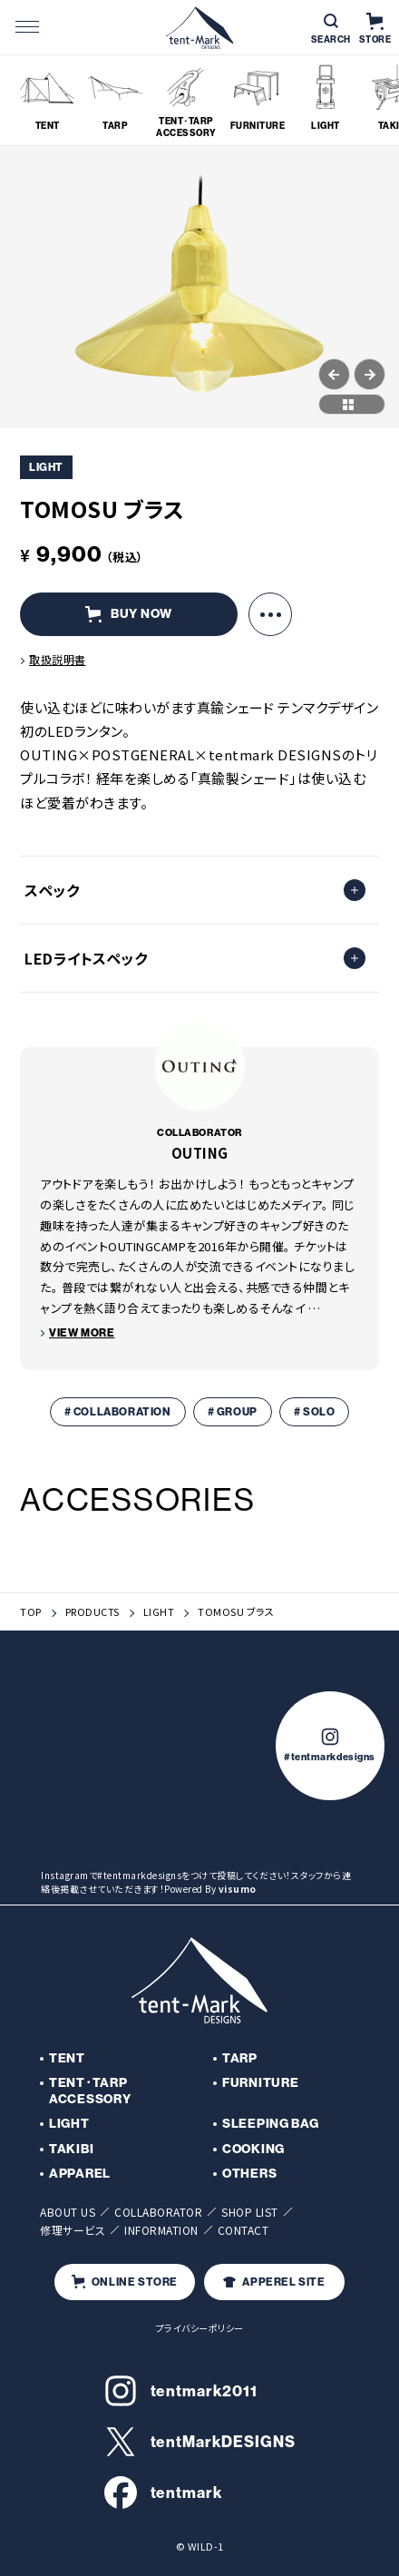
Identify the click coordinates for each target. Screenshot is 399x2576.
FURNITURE (260, 2083)
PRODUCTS (92, 1612)
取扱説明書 (57, 659)
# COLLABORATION (117, 1412)
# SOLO (315, 1412)
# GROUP (233, 1412)
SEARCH (331, 29)
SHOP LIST (249, 2211)
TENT (67, 2058)
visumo (238, 1888)
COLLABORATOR (158, 2211)
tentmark (163, 2492)
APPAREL (80, 2173)
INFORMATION (161, 2230)
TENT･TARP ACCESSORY (90, 2091)
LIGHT (159, 1612)
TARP (240, 2058)
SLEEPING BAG (270, 2123)
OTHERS (249, 2173)
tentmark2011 (181, 2391)
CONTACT (243, 2230)
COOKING (253, 2149)
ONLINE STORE (125, 2281)
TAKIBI (71, 2149)
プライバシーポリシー (200, 2328)
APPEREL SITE (274, 2282)
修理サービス (72, 2230)
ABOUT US (67, 2211)
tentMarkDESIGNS (200, 2441)
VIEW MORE (81, 1333)
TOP (31, 1612)
